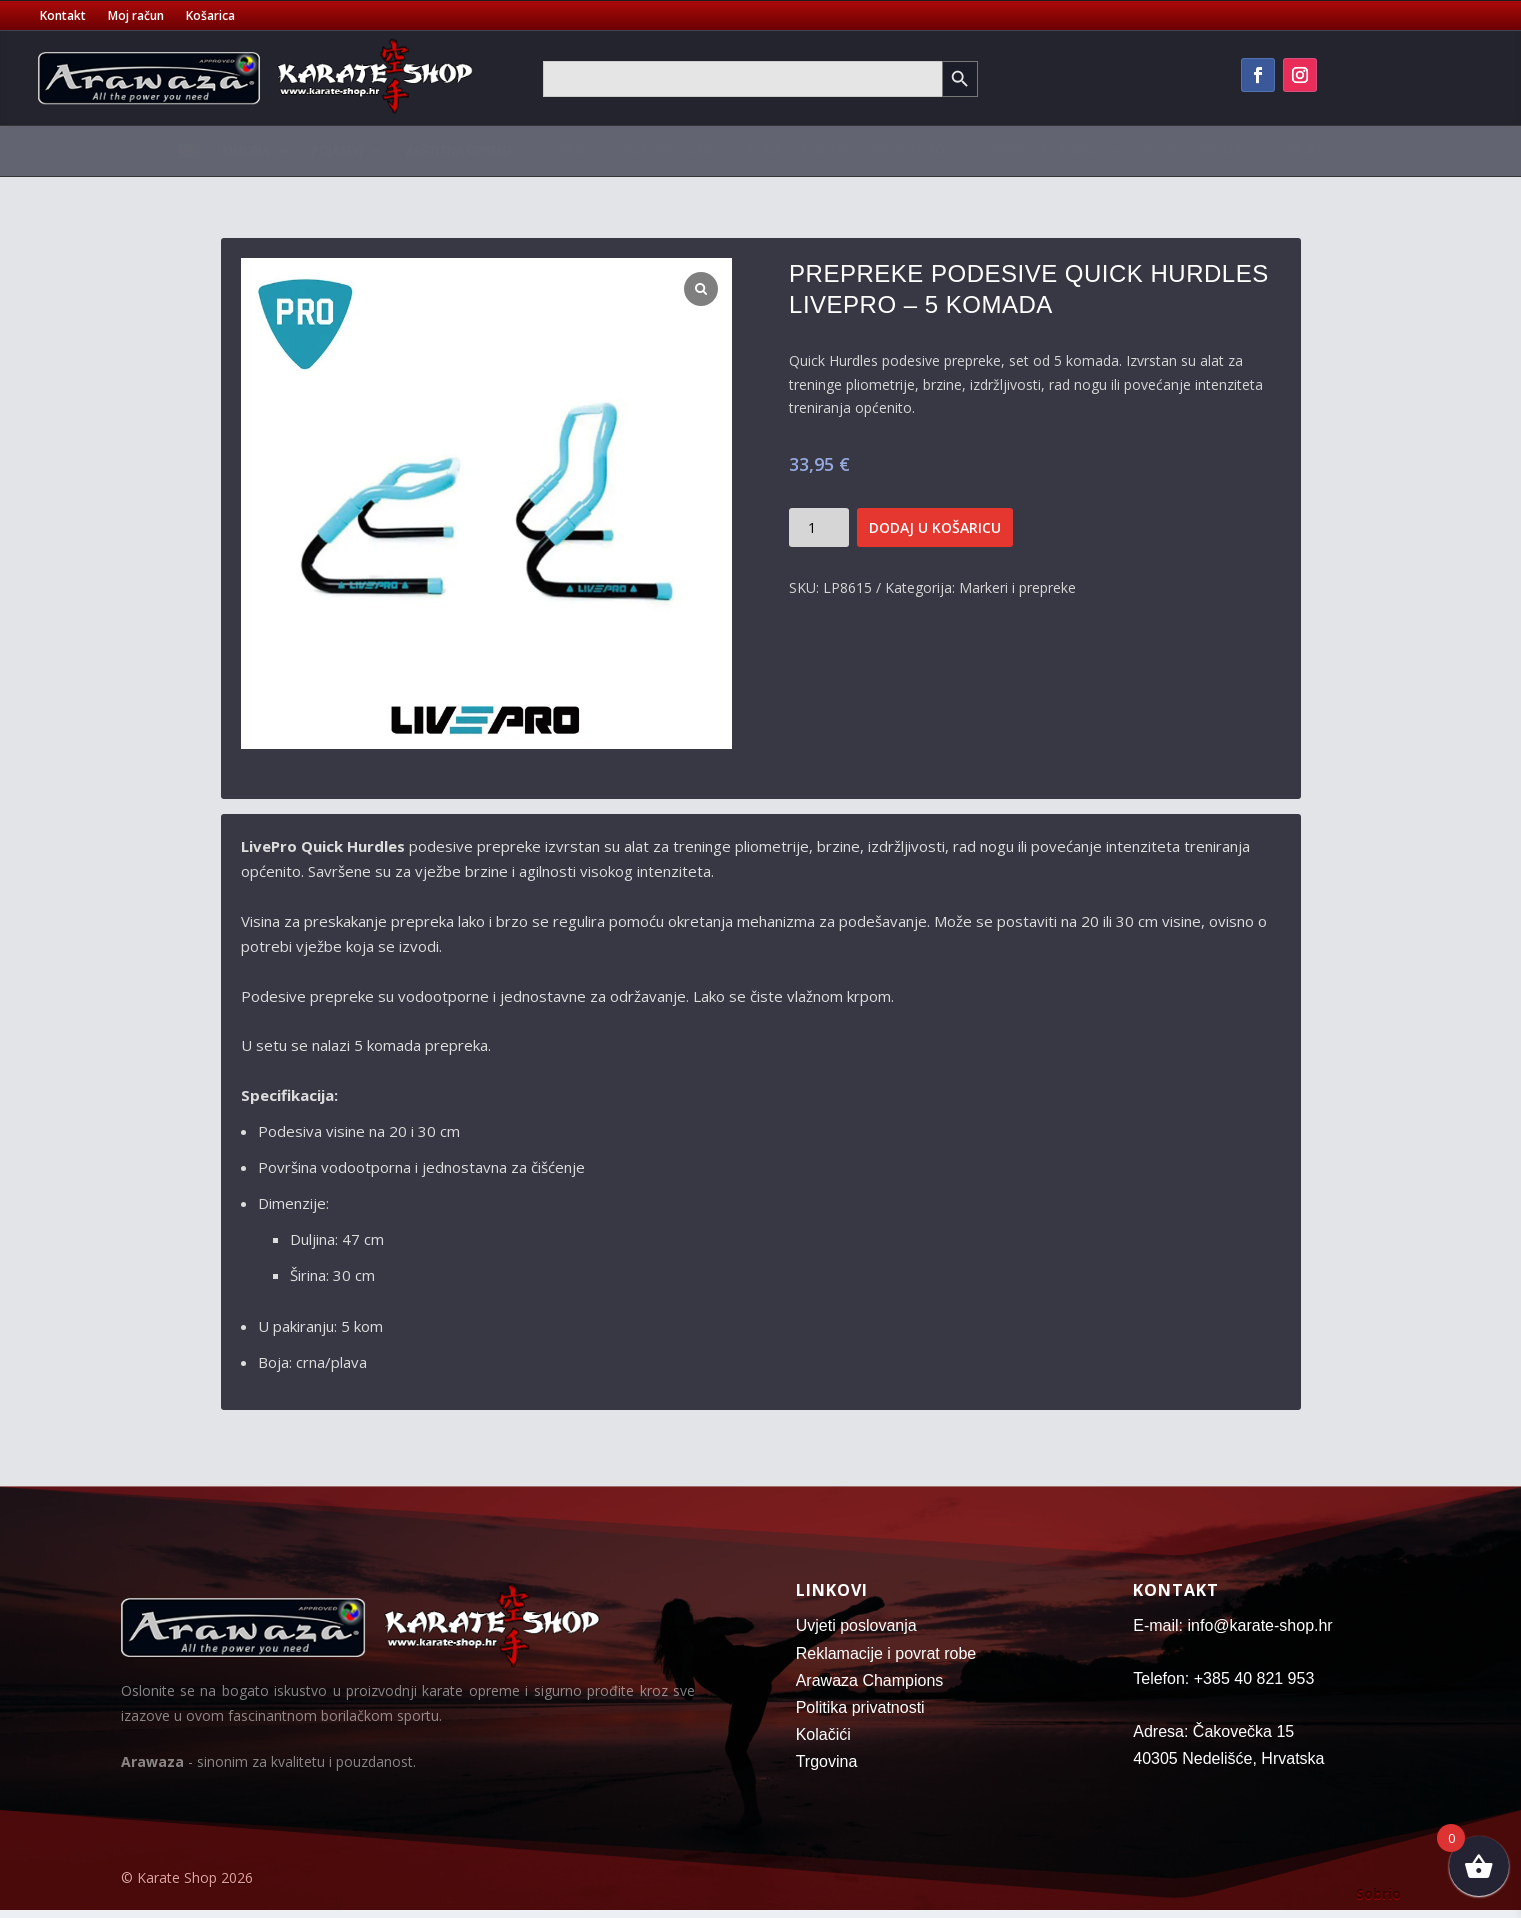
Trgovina (827, 1761)
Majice (575, 150)
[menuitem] (189, 155)
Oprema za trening (1041, 150)
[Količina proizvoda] (819, 527)
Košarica (210, 16)
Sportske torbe (666, 150)
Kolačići (823, 1734)
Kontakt (63, 16)
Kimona (246, 150)
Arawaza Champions (870, 1680)
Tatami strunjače (794, 150)
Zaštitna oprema (460, 150)
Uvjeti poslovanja (856, 1625)
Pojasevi (337, 150)
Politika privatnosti (860, 1707)
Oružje (1303, 150)
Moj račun (136, 16)
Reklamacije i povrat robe (886, 1653)
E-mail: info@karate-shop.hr (1232, 1625)
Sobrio (1378, 1893)
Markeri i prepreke (1017, 587)
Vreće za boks (915, 150)
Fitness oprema (1192, 150)
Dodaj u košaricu (935, 527)
